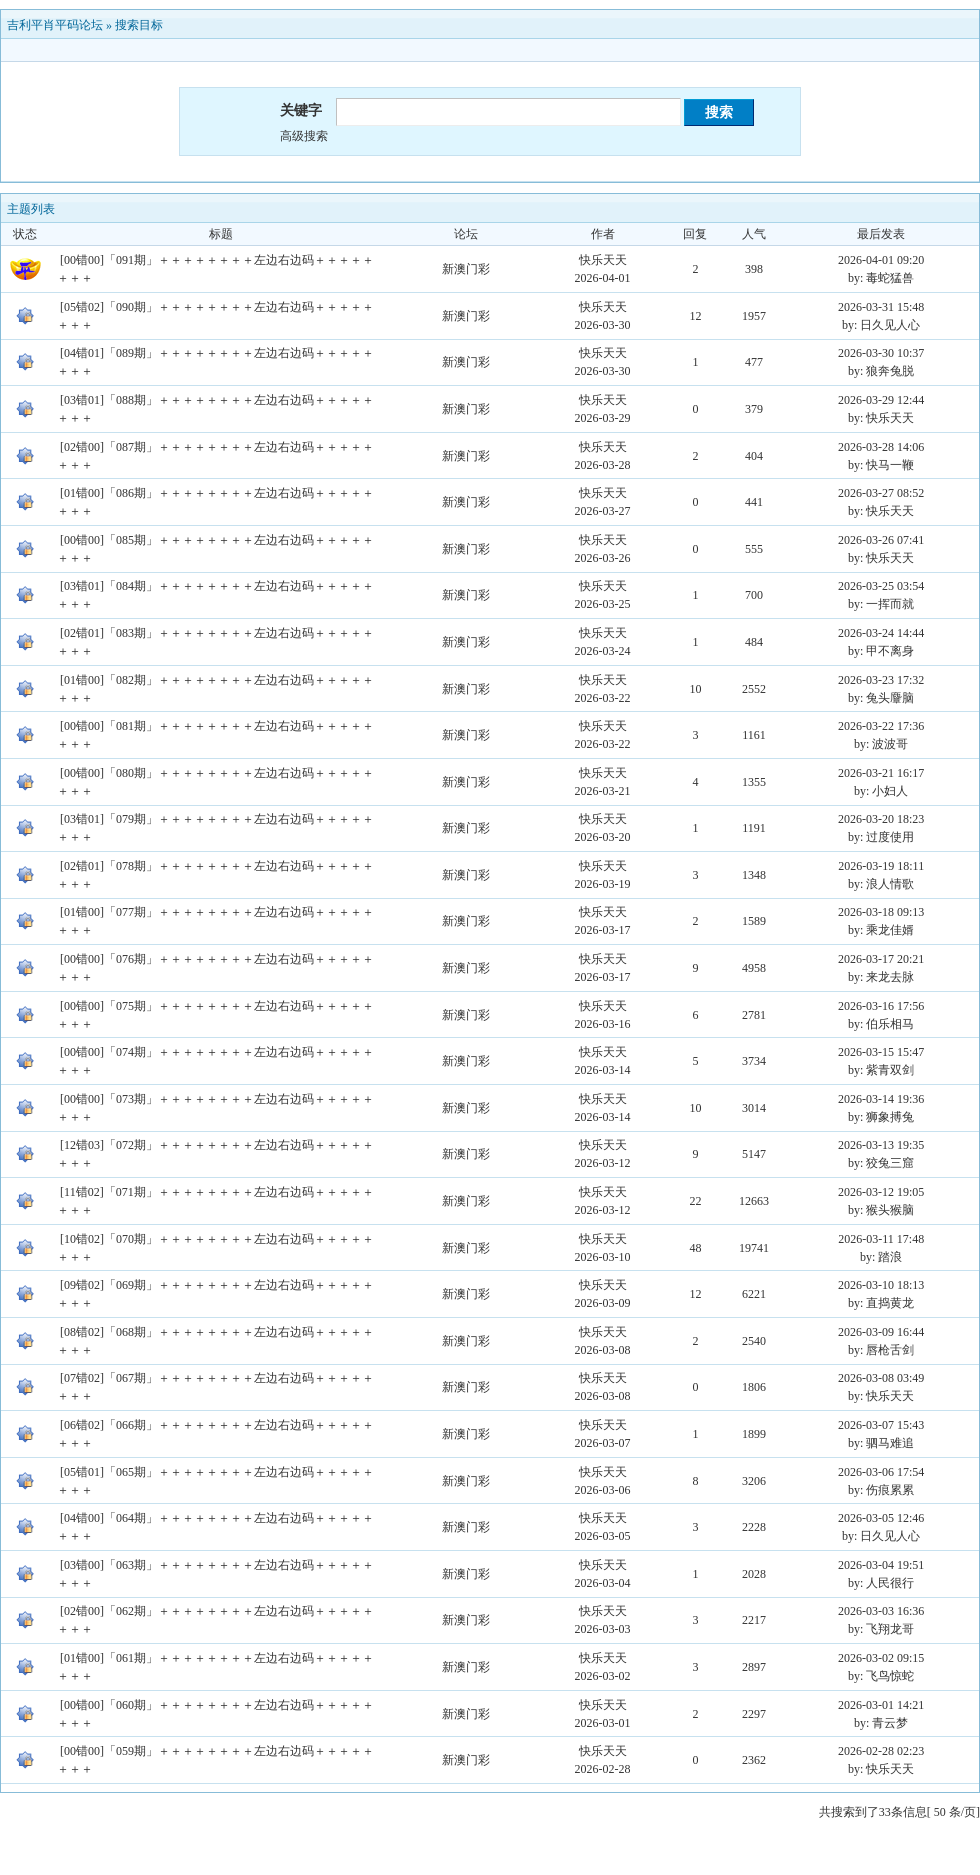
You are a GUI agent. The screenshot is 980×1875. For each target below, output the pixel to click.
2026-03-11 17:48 (881, 1239)
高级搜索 (304, 136)
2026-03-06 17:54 (881, 1472)
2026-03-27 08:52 (881, 493)
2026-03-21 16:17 (881, 773)
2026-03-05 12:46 (881, 1518)
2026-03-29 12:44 (881, 400)
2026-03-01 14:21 (881, 1705)
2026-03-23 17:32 (881, 680)
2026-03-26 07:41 (881, 540)
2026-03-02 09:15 (881, 1658)
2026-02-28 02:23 (881, 1751)
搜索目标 (139, 25)
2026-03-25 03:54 (881, 586)
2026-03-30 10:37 (881, 353)
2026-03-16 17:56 (881, 1006)
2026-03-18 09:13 (881, 912)
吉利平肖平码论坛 (55, 25)
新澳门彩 (466, 269)
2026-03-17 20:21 (881, 959)
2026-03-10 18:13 (881, 1285)
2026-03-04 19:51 (881, 1565)
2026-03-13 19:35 (881, 1145)
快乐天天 (603, 260)
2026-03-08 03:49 (881, 1378)
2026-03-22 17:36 (881, 726)
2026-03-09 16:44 (881, 1332)
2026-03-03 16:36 (881, 1611)
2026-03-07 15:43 (881, 1425)
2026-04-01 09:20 (881, 260)
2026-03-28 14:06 (881, 447)
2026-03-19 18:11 (881, 866)
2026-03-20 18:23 (881, 819)
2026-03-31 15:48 (881, 307)
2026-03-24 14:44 (881, 633)
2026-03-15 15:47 (881, 1052)
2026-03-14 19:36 (881, 1099)
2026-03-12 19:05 (881, 1192)
